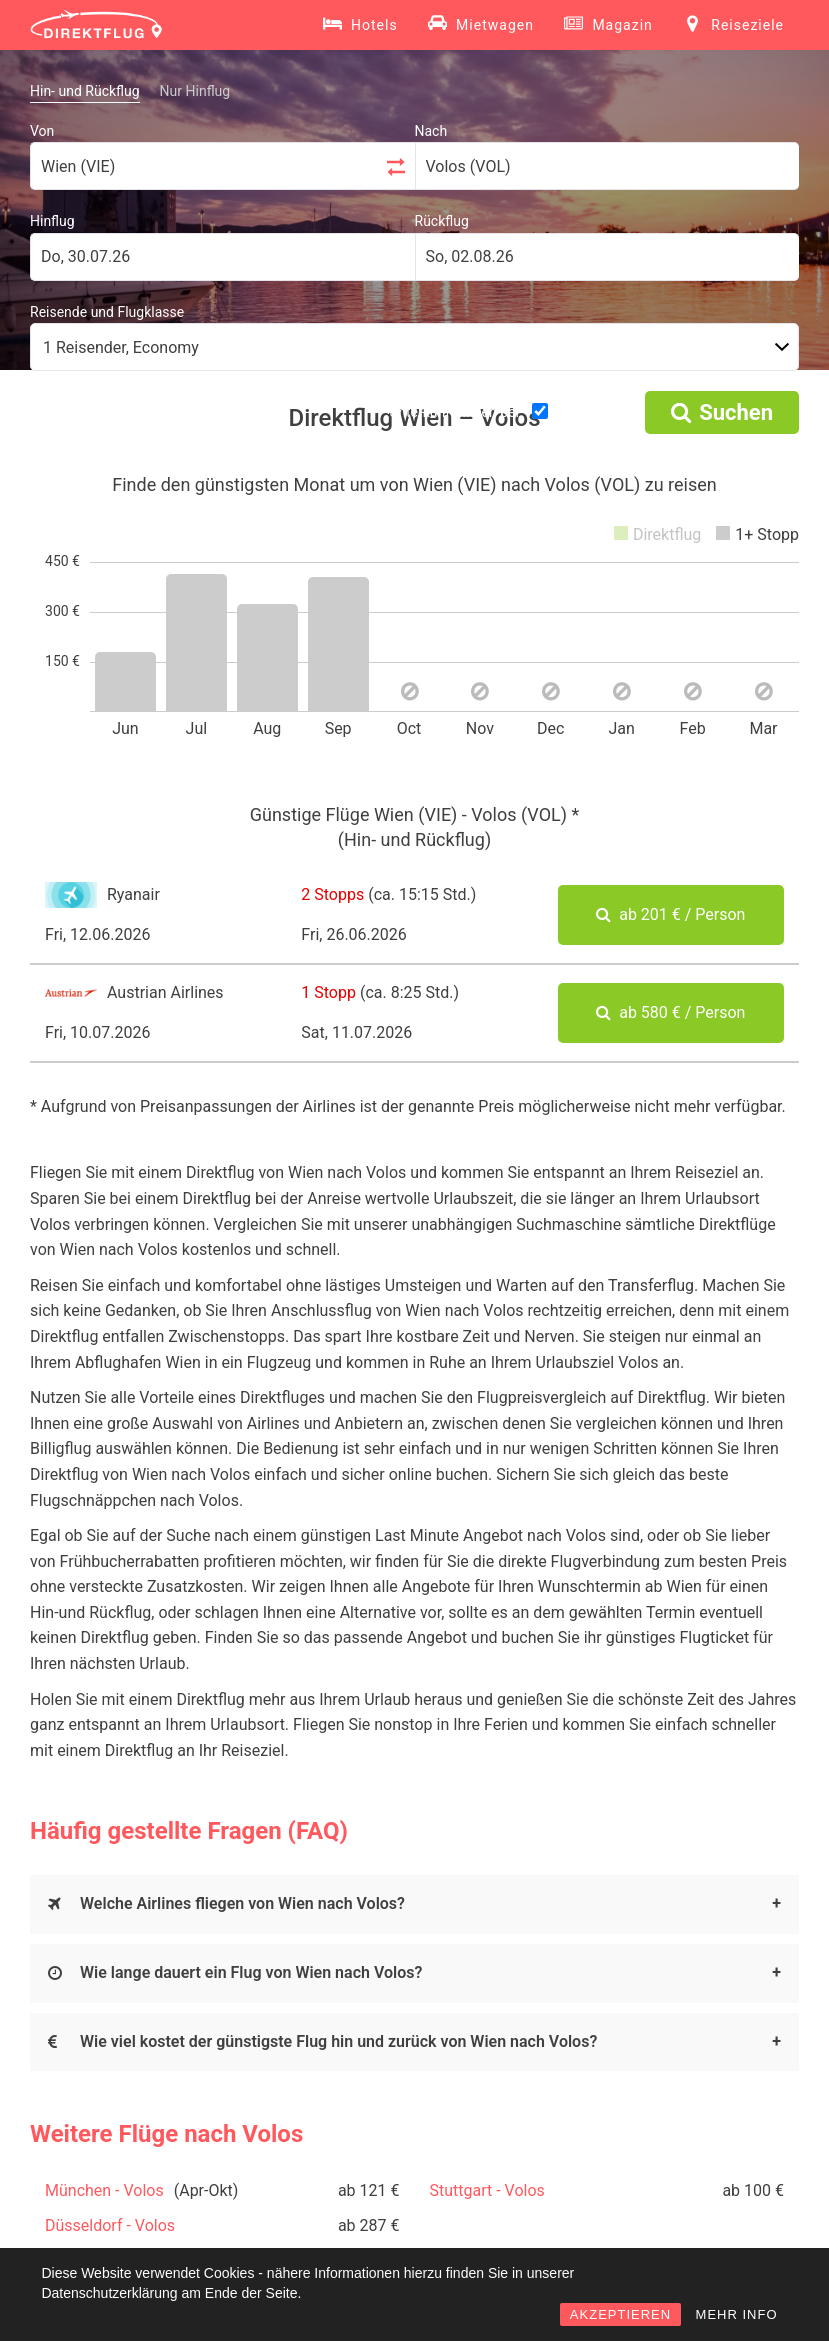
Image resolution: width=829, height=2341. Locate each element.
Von (42, 131)
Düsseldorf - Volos (110, 2225)
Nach (431, 131)
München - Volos (104, 2190)
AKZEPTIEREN (620, 2314)
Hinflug (52, 221)
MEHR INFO (737, 2314)
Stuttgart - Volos (487, 2190)
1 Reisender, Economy (121, 347)
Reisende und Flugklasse (107, 312)
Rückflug (442, 221)
